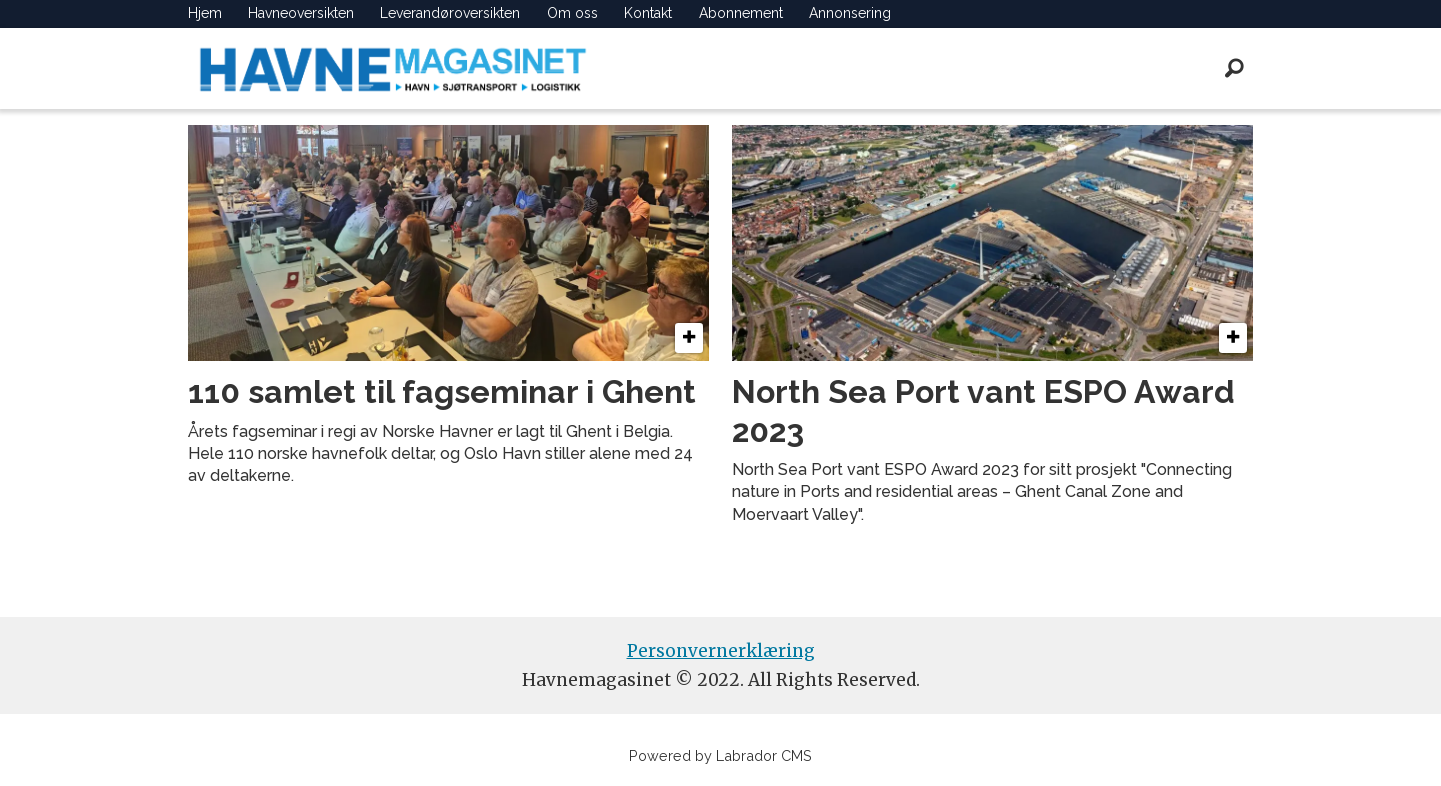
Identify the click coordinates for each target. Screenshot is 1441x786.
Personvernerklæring (721, 651)
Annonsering (850, 13)
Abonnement (741, 13)
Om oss (572, 13)
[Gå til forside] (393, 68)
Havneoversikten (301, 13)
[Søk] (1235, 68)
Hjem (205, 13)
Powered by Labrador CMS (720, 755)
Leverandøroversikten (450, 13)
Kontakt (648, 13)
